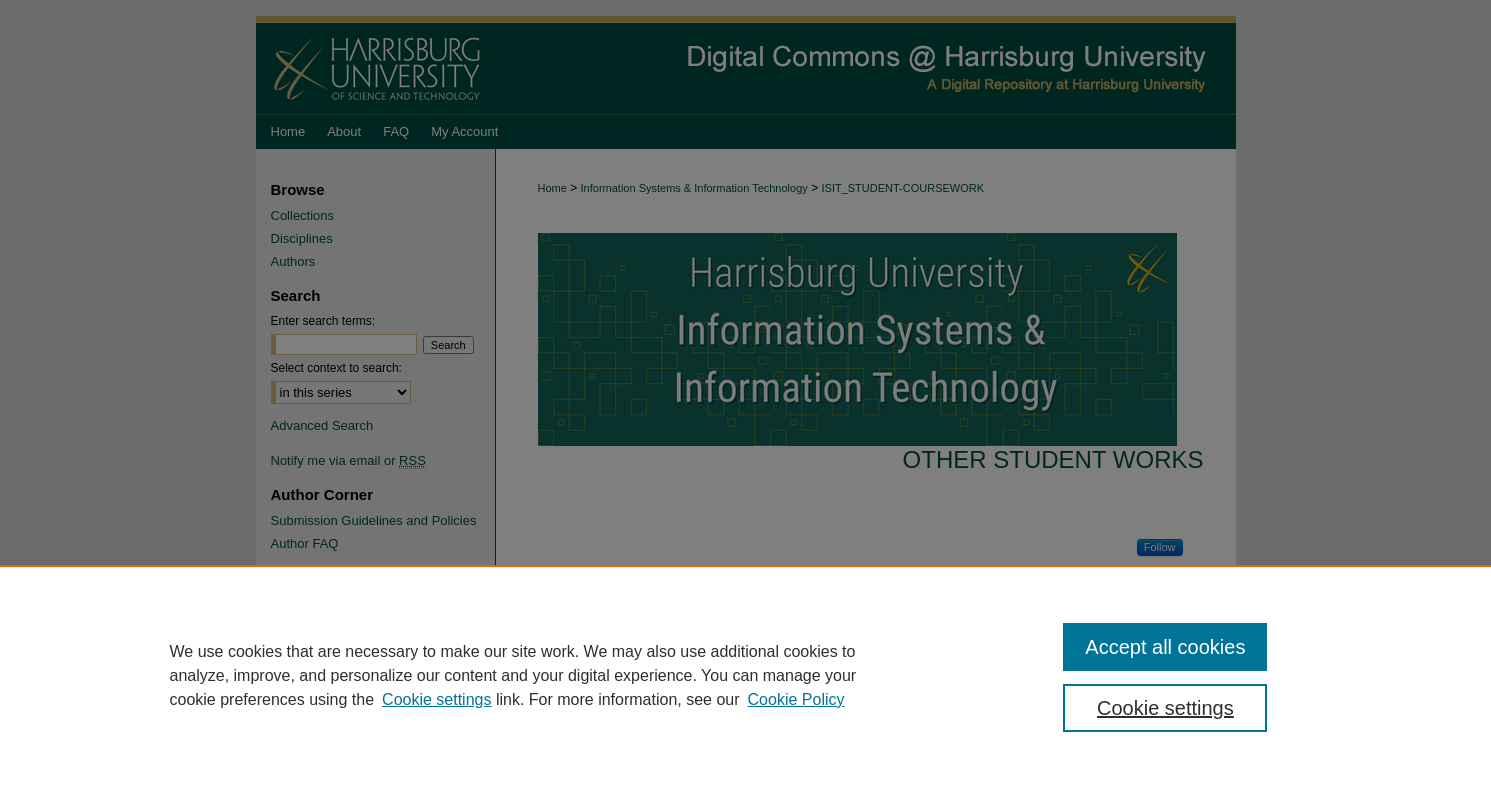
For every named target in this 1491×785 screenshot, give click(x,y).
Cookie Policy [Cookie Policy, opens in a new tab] (796, 699)
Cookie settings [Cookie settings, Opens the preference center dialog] (1165, 708)
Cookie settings (436, 699)
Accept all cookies (1165, 647)
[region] (745, 675)
